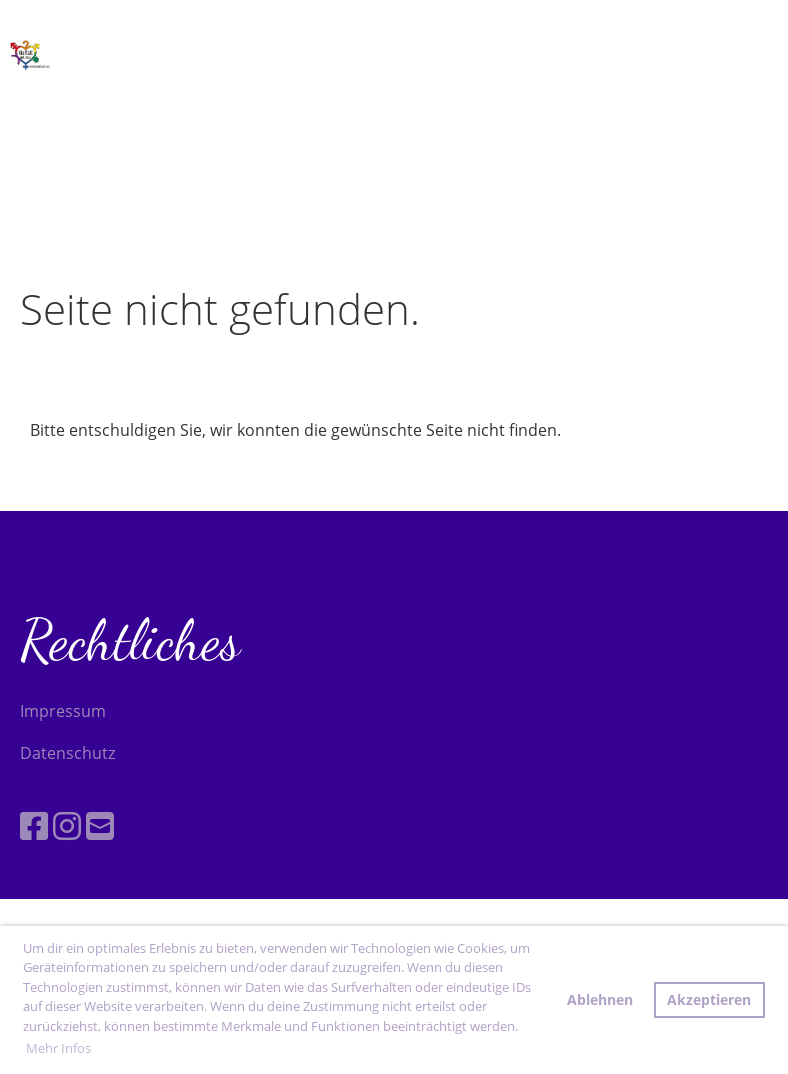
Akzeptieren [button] (709, 999)
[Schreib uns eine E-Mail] (100, 825)
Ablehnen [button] (600, 999)
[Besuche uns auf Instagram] (67, 825)
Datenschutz (67, 753)
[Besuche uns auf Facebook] (34, 825)
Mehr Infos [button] (58, 1048)
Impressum (63, 711)
